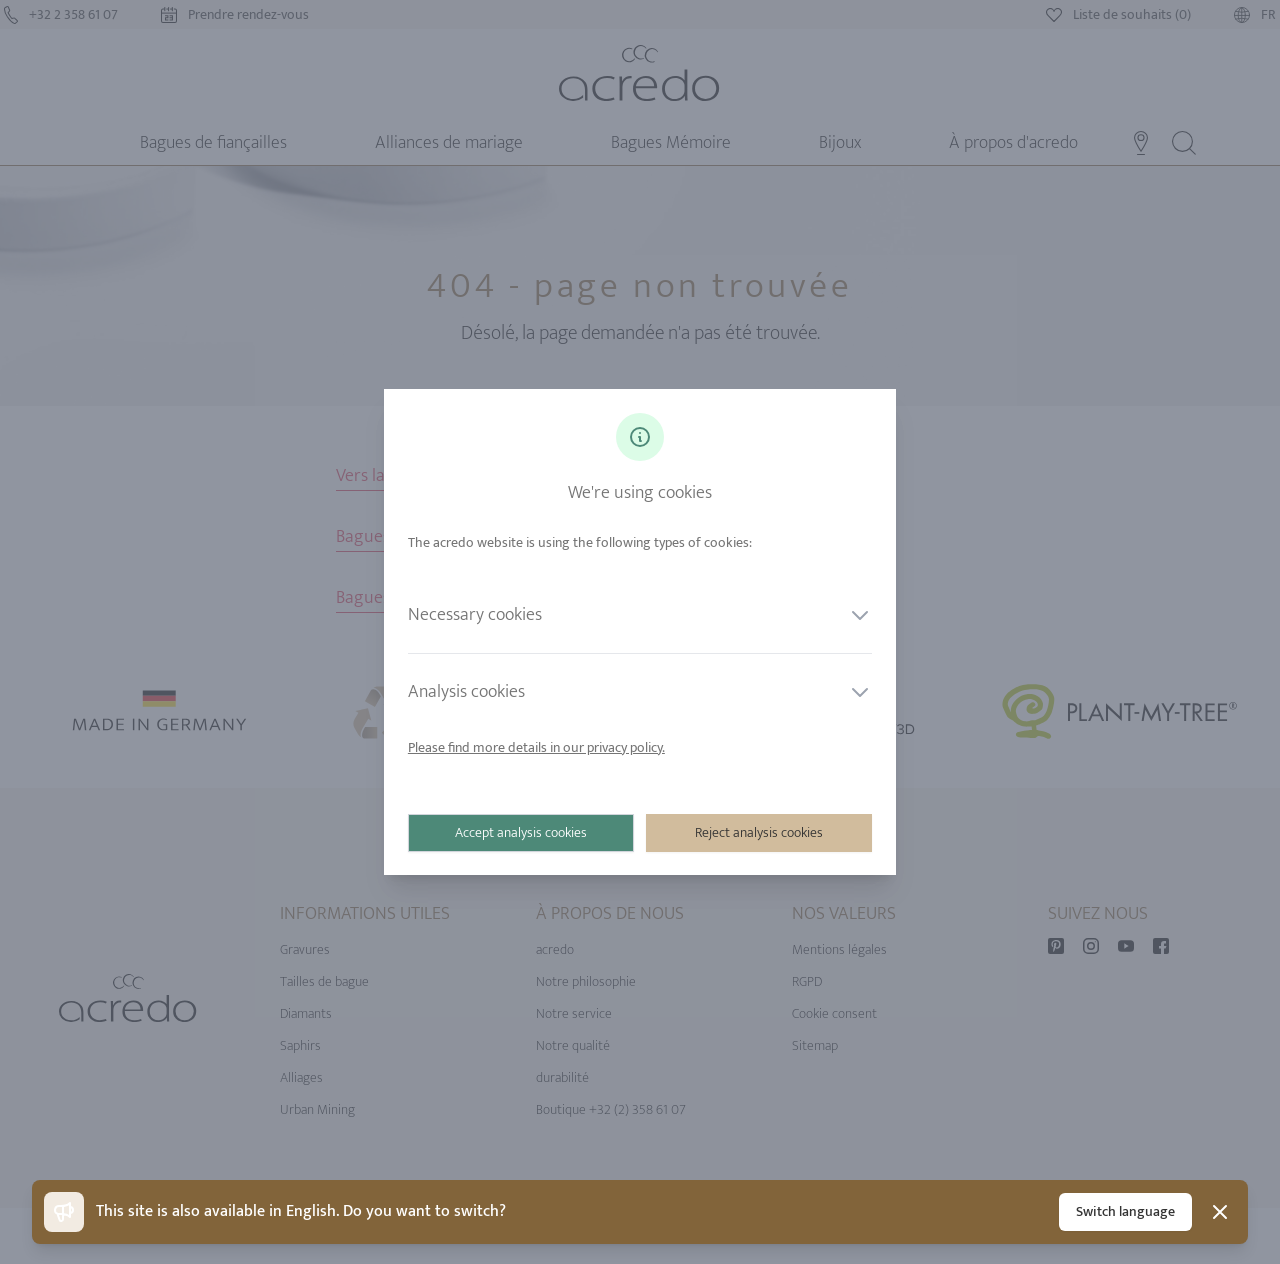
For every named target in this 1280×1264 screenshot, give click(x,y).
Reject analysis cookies (759, 832)
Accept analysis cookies (521, 832)
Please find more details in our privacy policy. (536, 747)
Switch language (1125, 1211)
